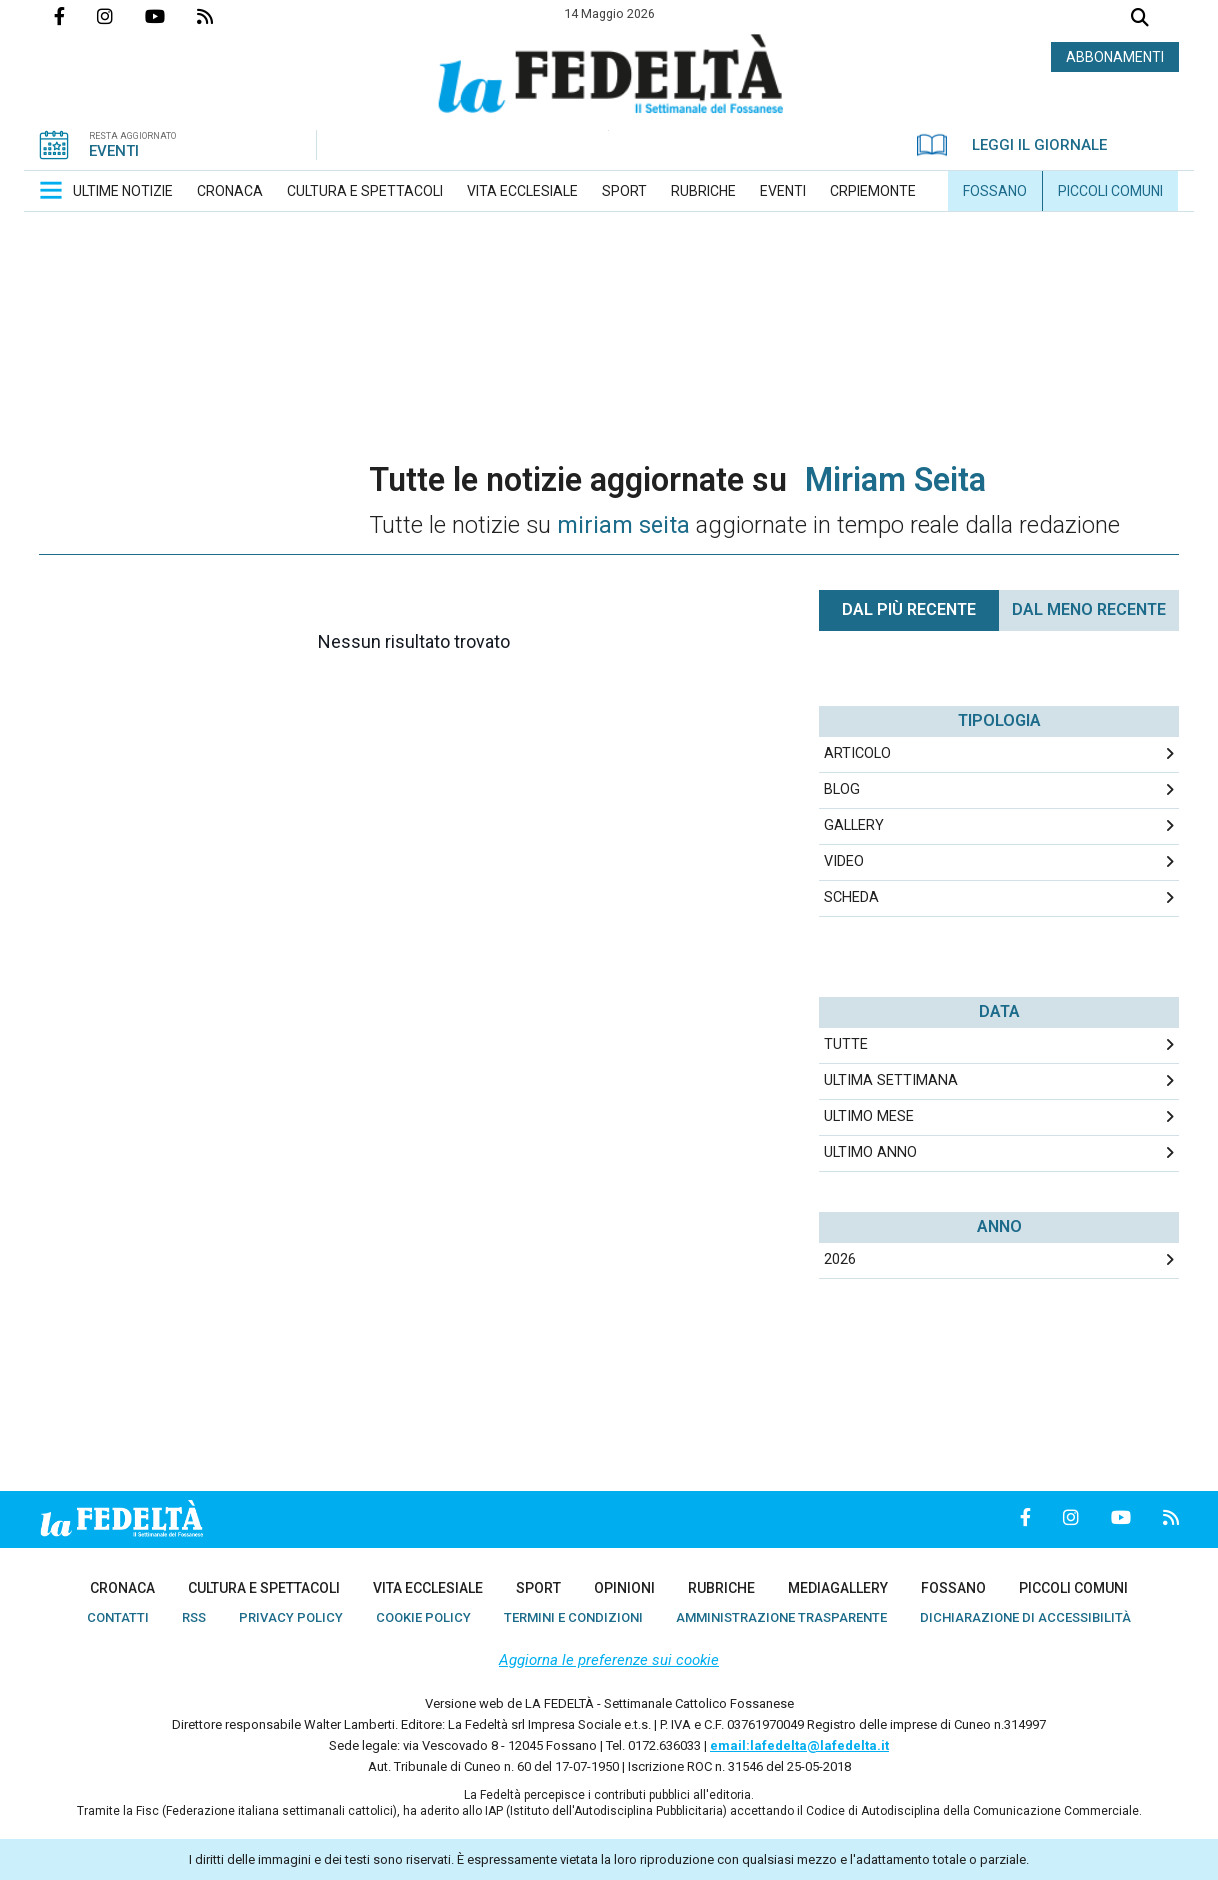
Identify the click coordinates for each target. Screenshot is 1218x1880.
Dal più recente (909, 609)
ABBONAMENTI (1115, 57)
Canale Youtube (171, 16)
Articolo (857, 753)
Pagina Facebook (75, 16)
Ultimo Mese (869, 1116)
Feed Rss (221, 16)
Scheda (851, 897)
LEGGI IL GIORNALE (1012, 145)
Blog (842, 789)
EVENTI (114, 151)
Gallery (854, 825)
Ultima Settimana (891, 1080)
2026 (840, 1259)
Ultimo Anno (870, 1152)
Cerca (1140, 19)
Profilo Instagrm (121, 16)
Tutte (846, 1044)
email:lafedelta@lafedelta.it (799, 1745)
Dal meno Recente (1089, 609)
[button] (51, 190)
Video (844, 861)
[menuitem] (123, 191)
